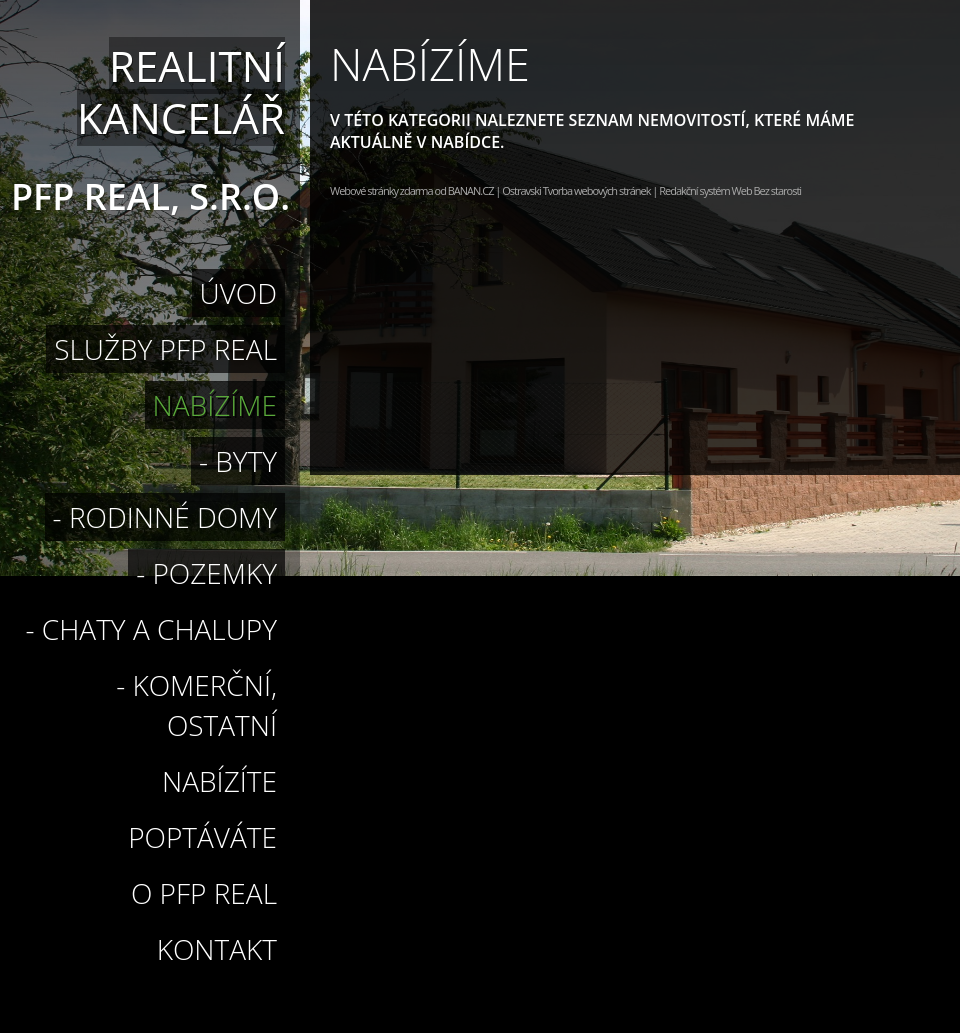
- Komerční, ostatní (196, 705)
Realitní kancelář (181, 91)
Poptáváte (202, 837)
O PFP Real (204, 893)
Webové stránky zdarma (381, 190)
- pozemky (206, 573)
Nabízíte (219, 781)
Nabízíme (215, 405)
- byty (238, 461)
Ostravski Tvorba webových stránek (576, 190)
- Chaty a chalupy (151, 629)
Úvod (238, 293)
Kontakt (217, 949)
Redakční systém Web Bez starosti (730, 190)
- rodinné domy (165, 517)
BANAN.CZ (471, 190)
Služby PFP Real (165, 349)
